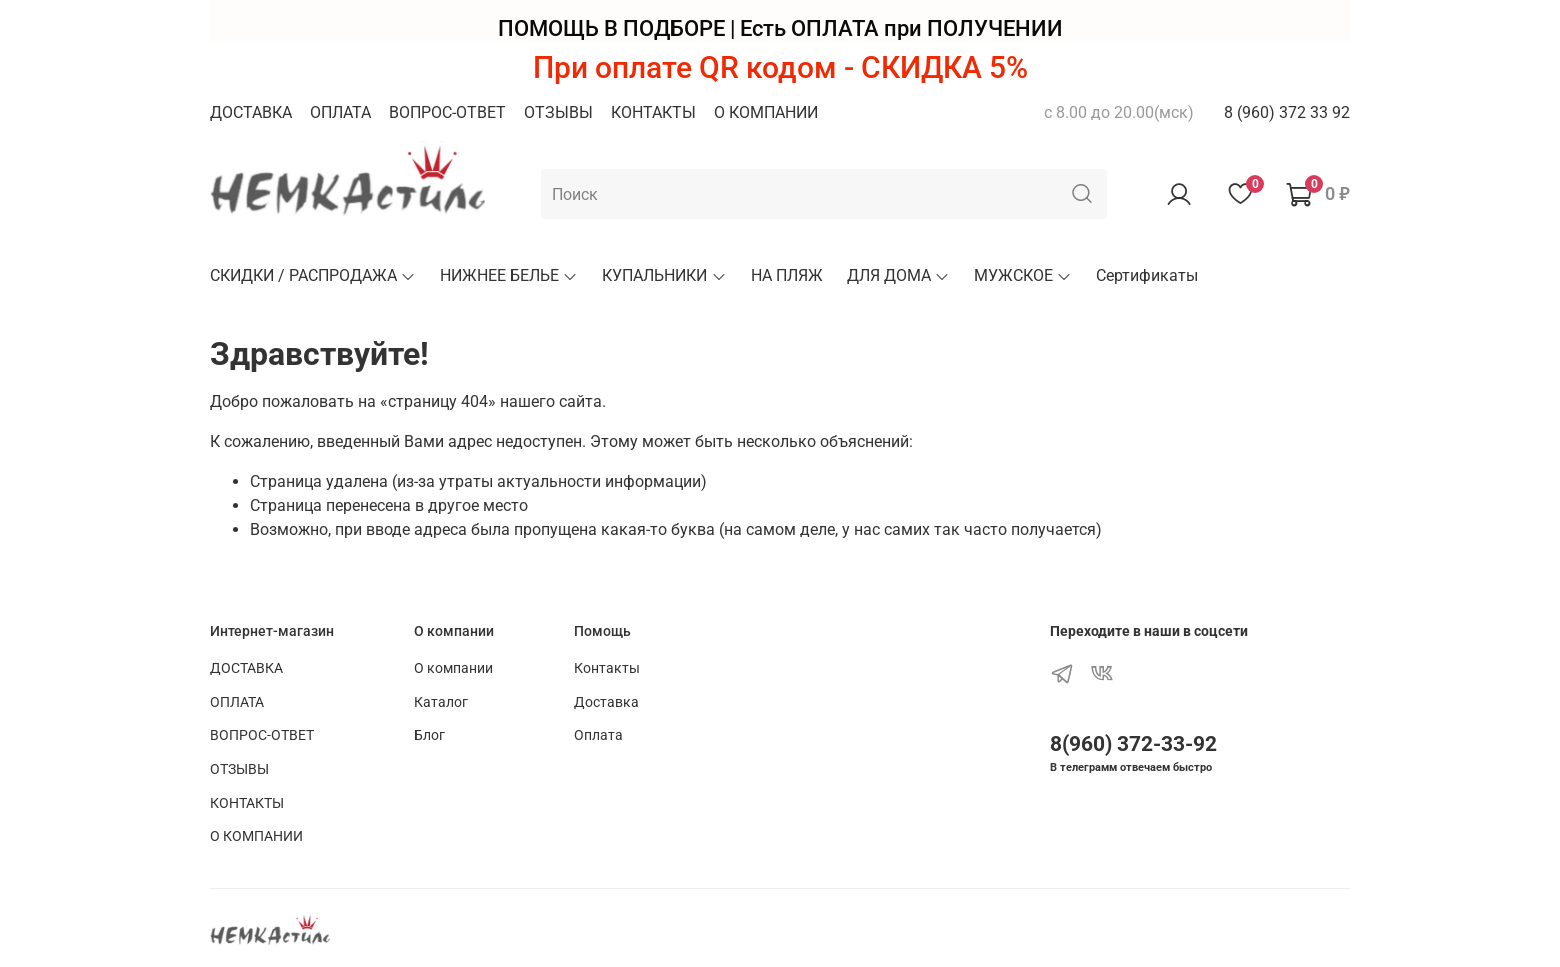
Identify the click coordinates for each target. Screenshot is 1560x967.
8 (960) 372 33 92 (1287, 112)
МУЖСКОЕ (1023, 275)
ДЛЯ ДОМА (898, 275)
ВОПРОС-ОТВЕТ (447, 112)
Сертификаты (1147, 275)
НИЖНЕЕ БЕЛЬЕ (509, 275)
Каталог (441, 702)
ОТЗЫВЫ (558, 112)
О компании (453, 668)
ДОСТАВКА (251, 112)
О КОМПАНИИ (766, 112)
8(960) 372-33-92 (1133, 744)
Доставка (606, 702)
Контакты (607, 668)
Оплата (598, 735)
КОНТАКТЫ (653, 112)
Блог (429, 735)
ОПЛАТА (340, 112)
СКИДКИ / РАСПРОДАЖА (313, 275)
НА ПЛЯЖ (787, 275)
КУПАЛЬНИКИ (664, 275)
